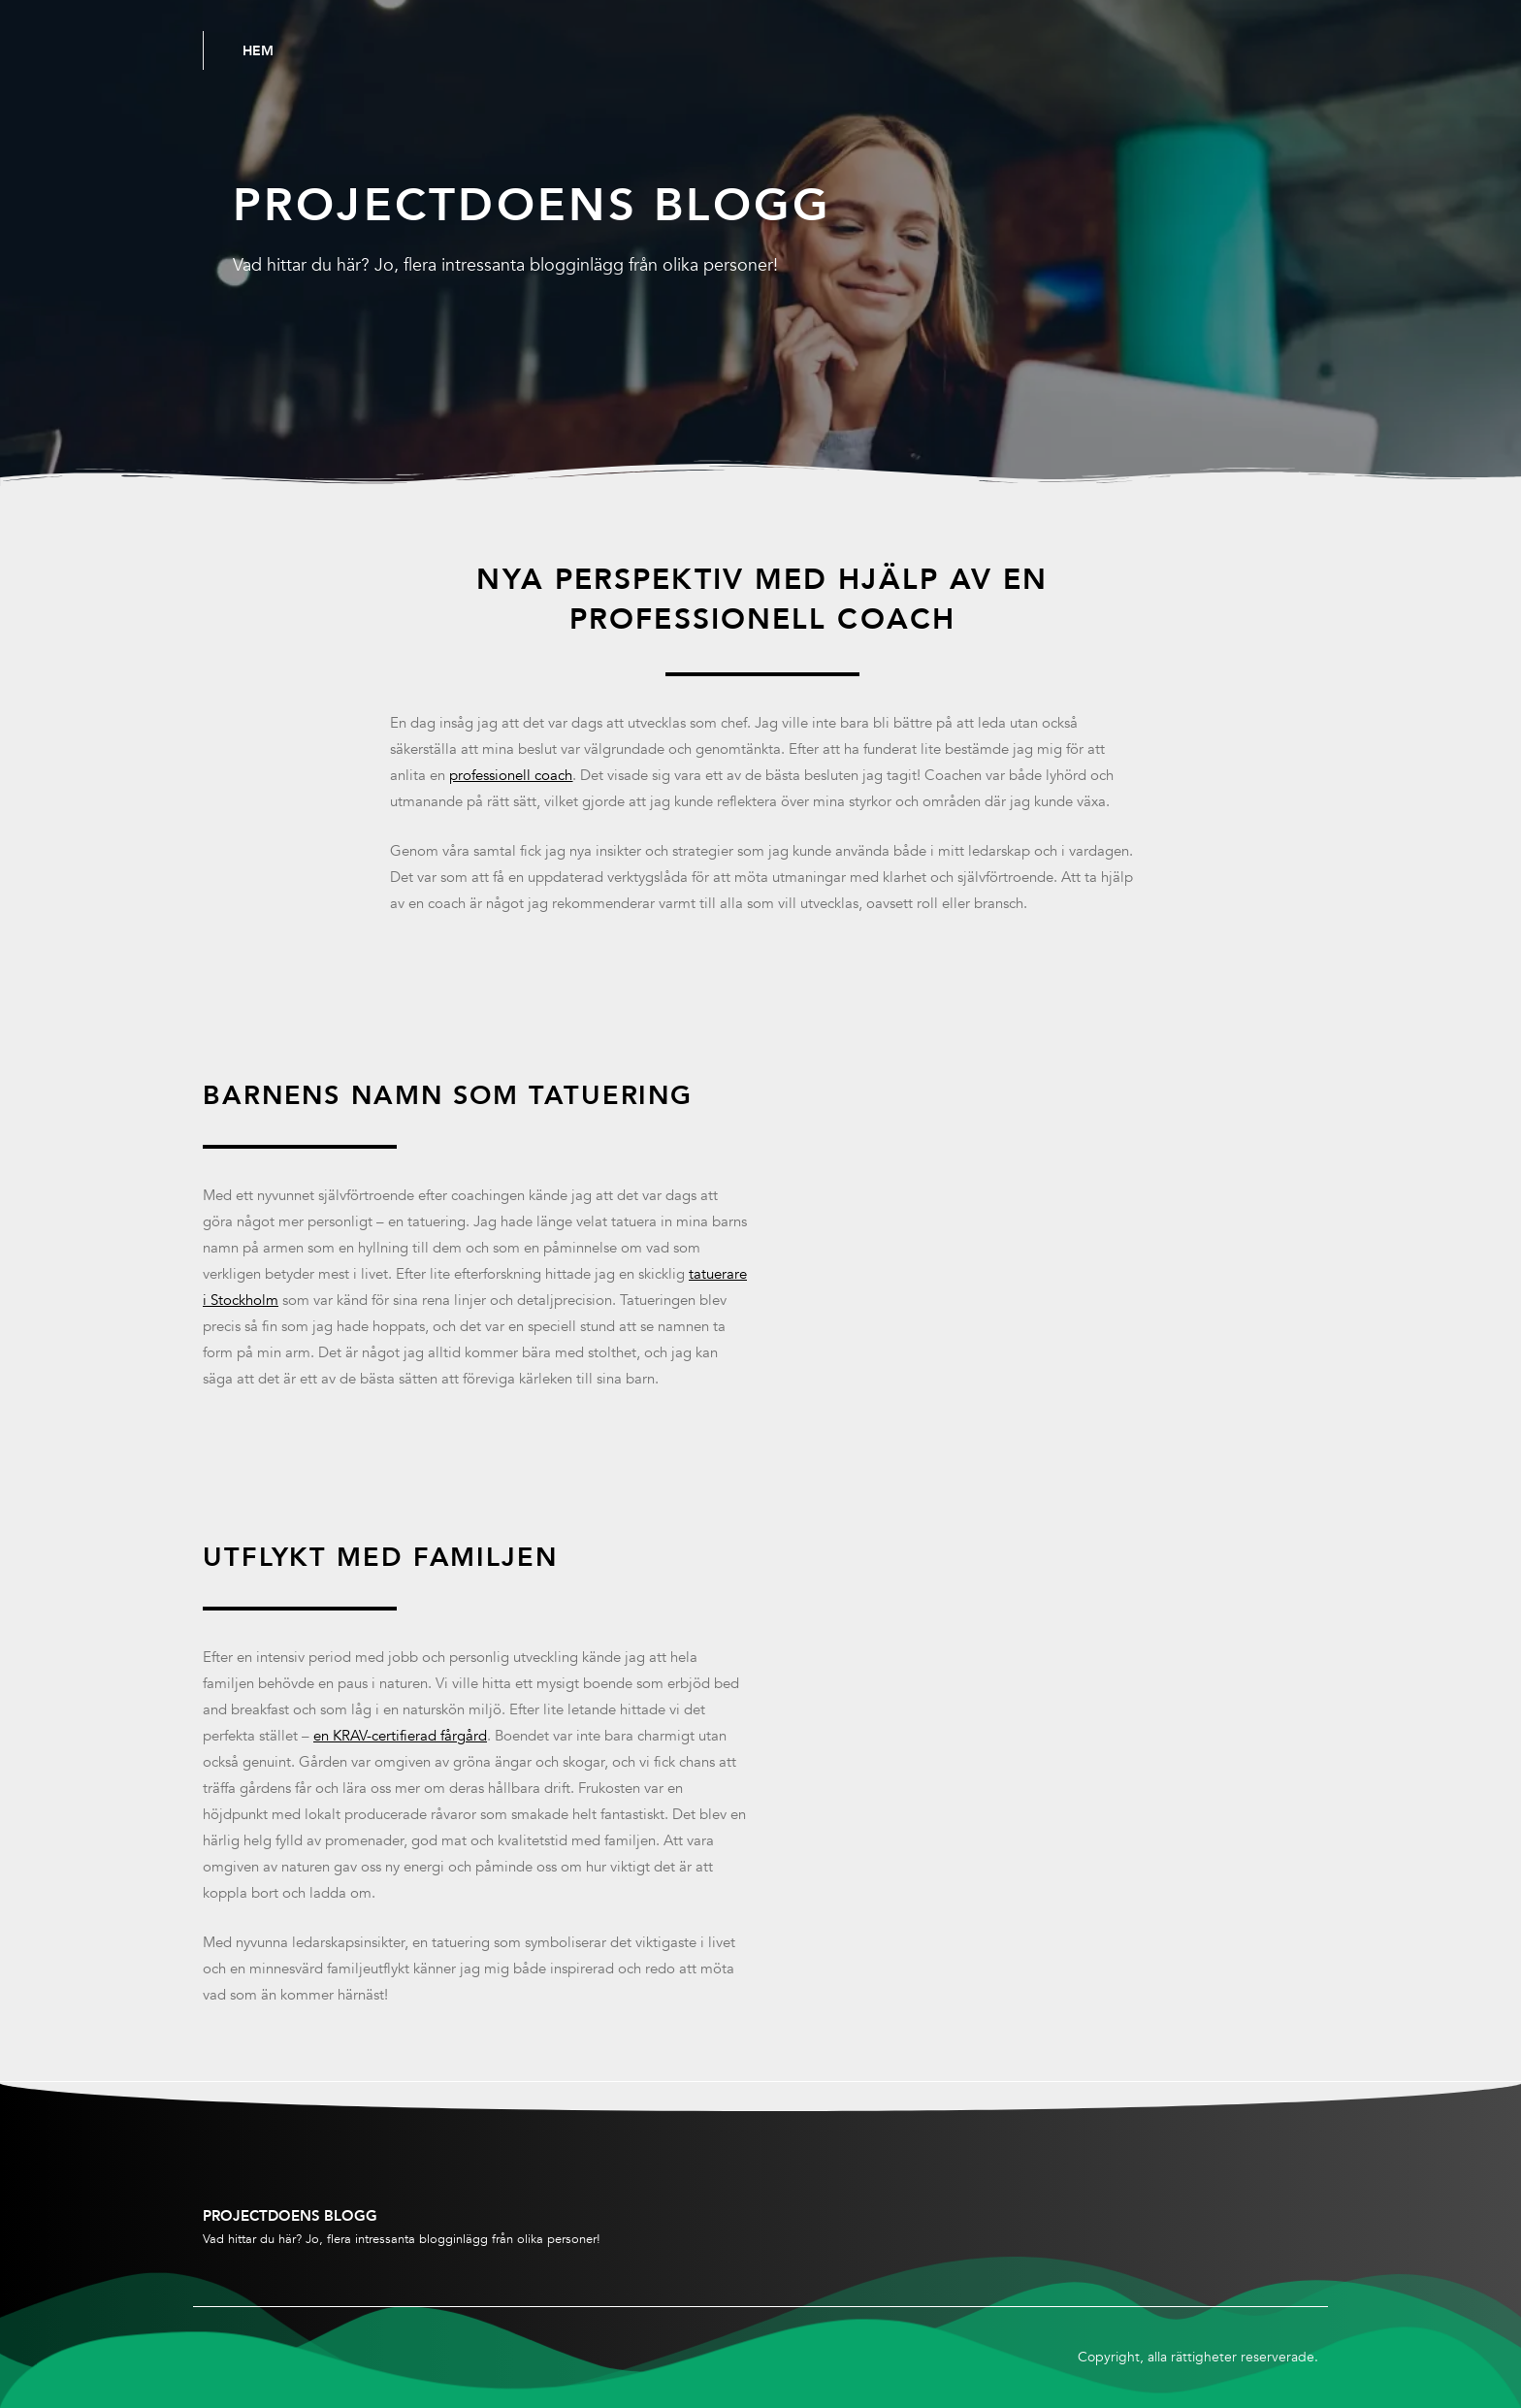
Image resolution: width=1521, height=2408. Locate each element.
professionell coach (510, 775)
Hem (258, 50)
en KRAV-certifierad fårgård (400, 1735)
